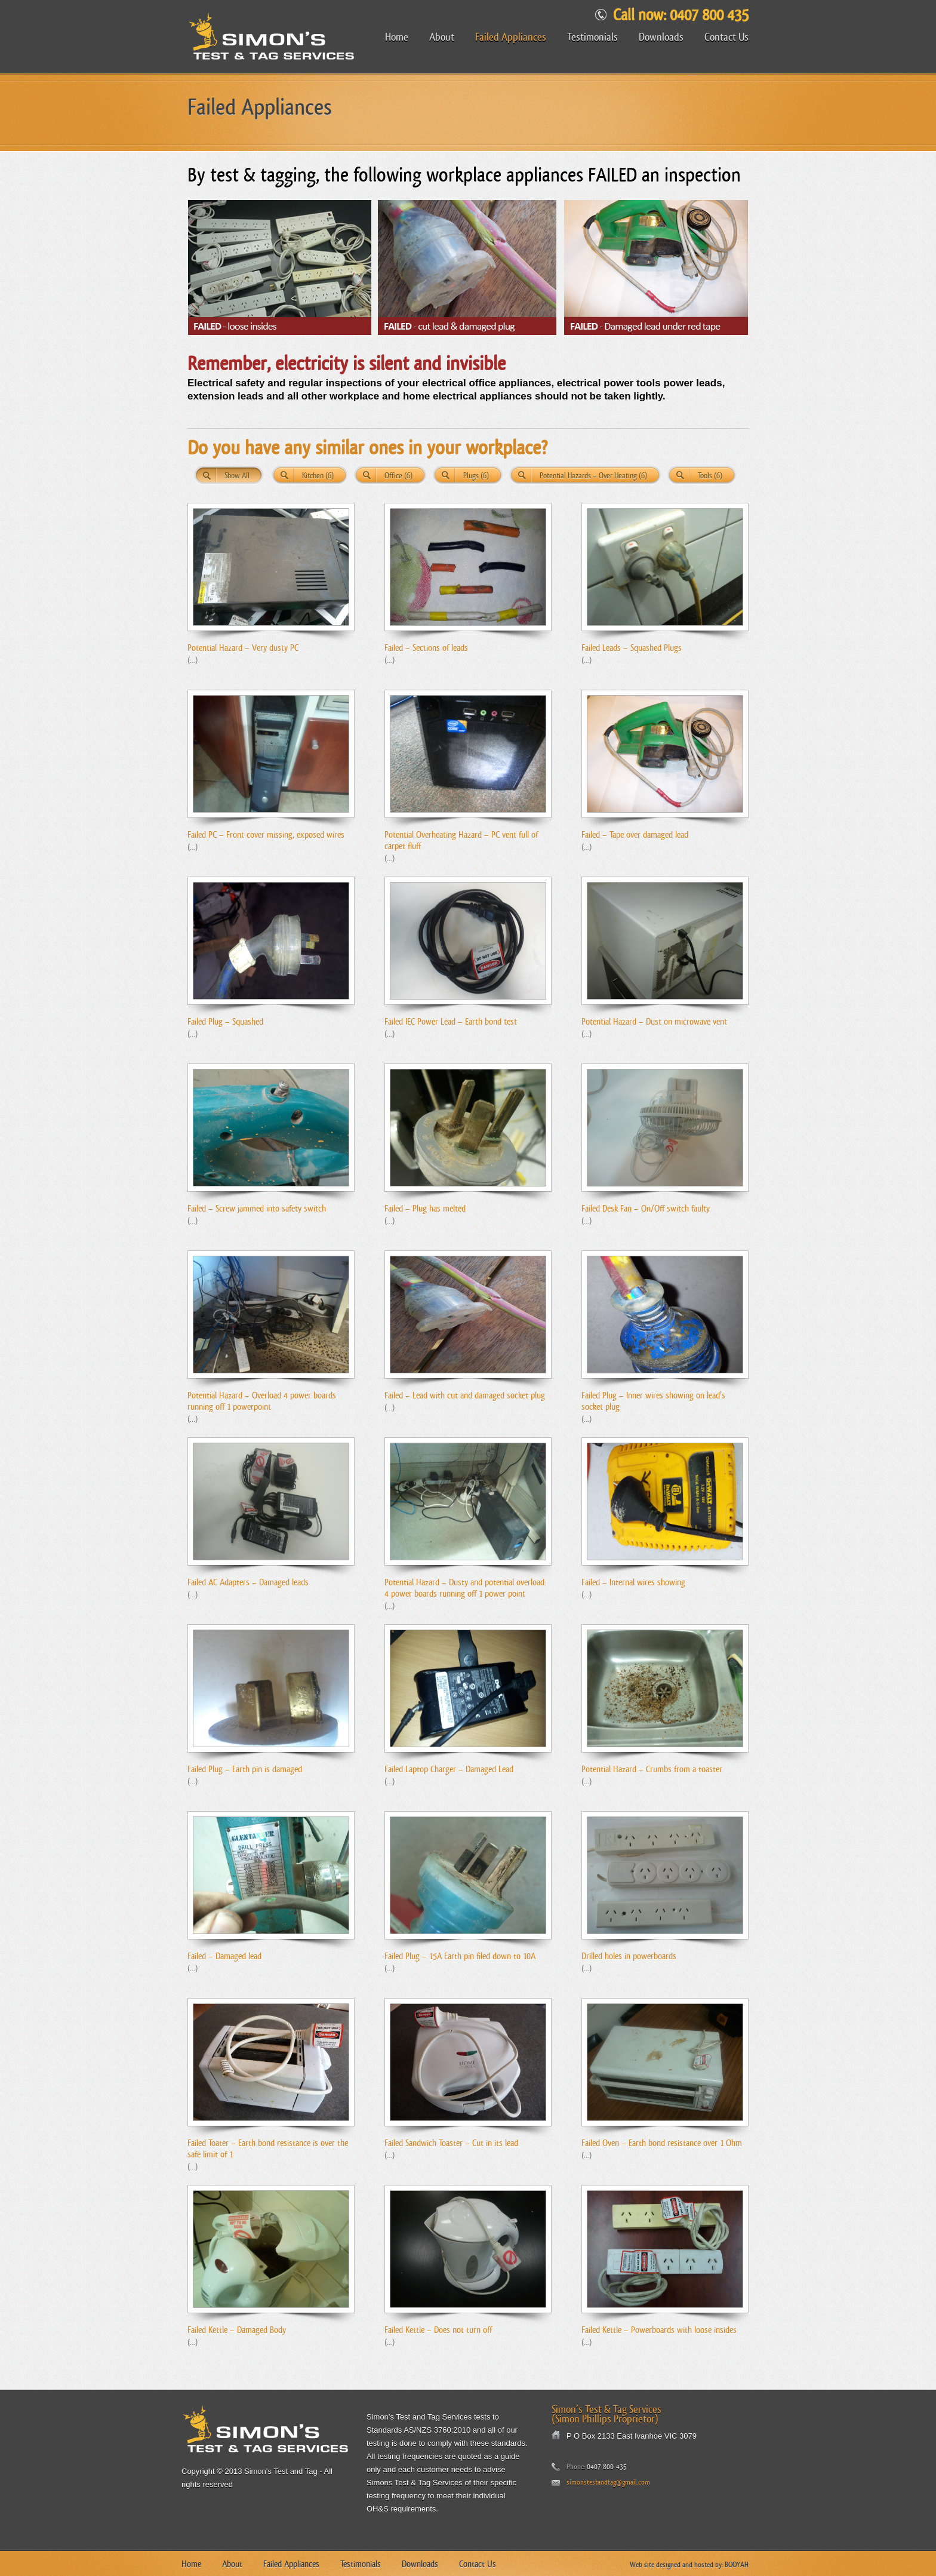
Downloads (661, 37)
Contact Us (726, 37)
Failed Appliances (510, 37)
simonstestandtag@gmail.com (608, 2482)
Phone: (575, 2467)
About (441, 37)
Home (396, 37)
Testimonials (592, 37)
